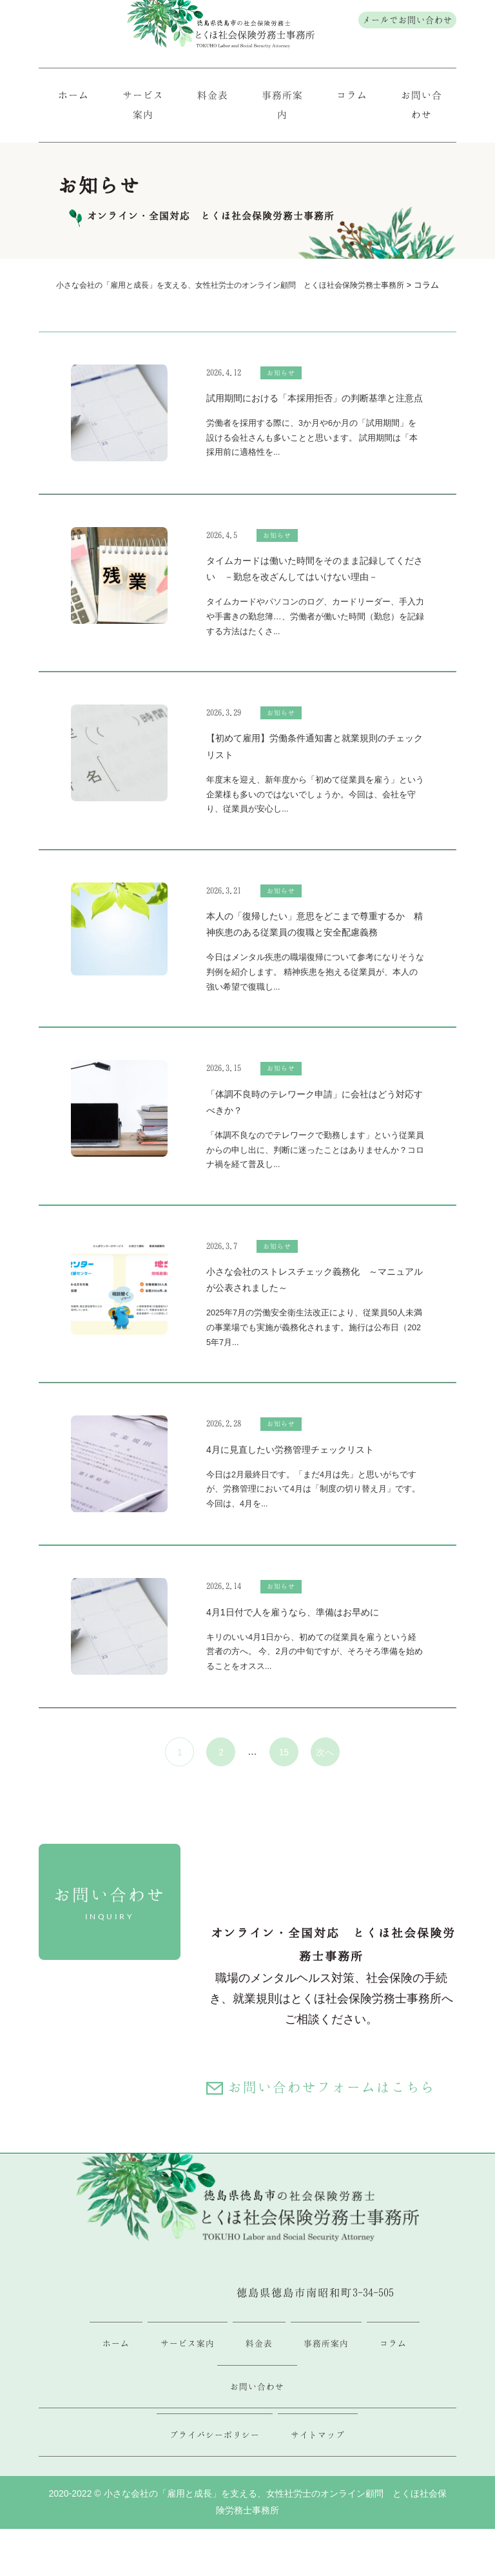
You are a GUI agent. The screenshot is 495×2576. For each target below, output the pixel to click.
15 (283, 1755)
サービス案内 (143, 107)
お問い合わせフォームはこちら (332, 2090)
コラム (352, 97)
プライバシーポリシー (215, 2443)
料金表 (213, 97)
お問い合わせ (421, 107)
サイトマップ (318, 2443)
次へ (325, 1755)
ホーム (73, 97)
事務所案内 (282, 107)
